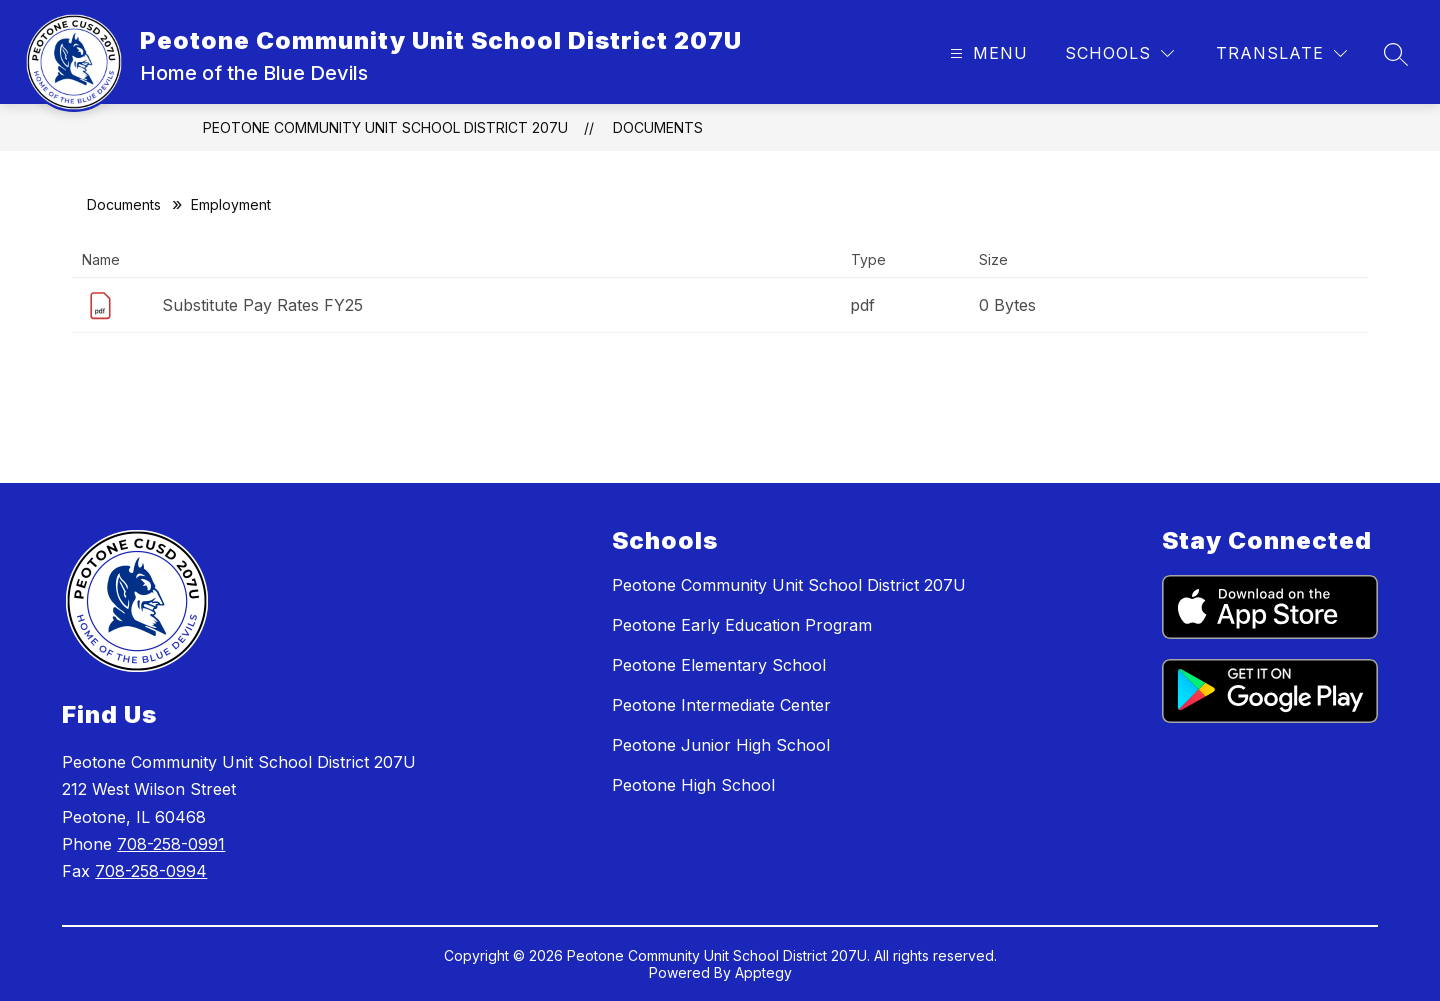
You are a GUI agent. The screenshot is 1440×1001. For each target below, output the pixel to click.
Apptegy (763, 972)
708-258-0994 (151, 871)
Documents (658, 127)
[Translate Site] (1281, 53)
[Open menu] (986, 53)
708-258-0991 (171, 844)
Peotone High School (693, 785)
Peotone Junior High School (721, 745)
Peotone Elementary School (719, 665)
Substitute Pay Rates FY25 (262, 305)
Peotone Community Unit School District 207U (385, 127)
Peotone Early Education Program (742, 625)
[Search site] (1396, 54)
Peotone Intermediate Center (721, 705)
